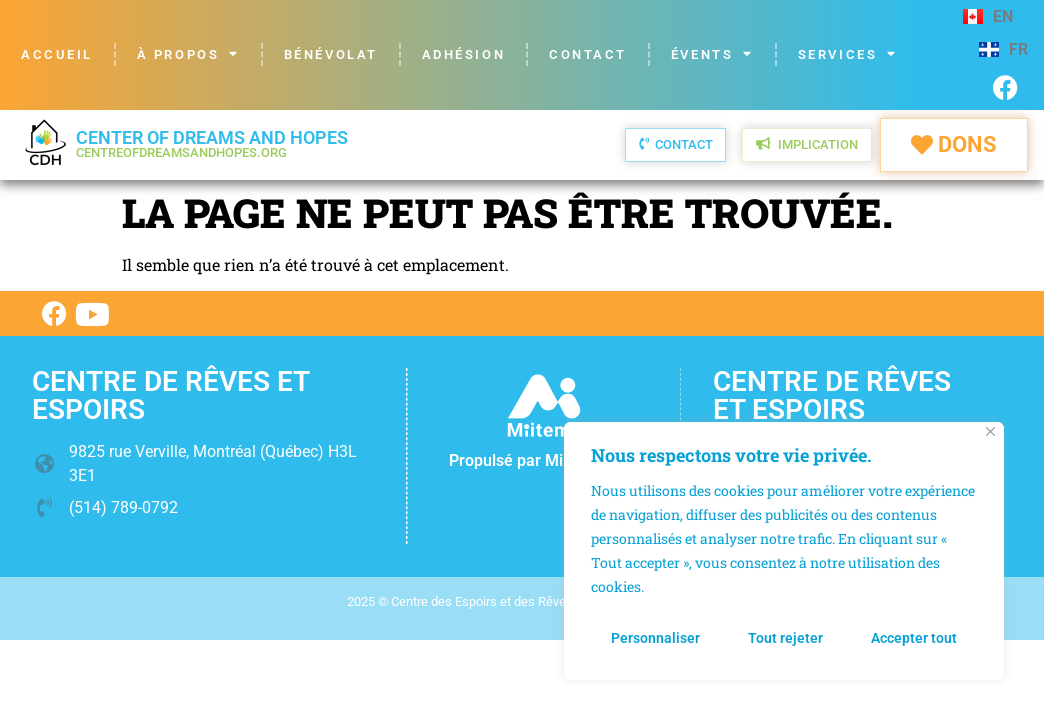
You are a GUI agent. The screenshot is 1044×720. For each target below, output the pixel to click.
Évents (712, 54)
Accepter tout (914, 638)
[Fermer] (990, 433)
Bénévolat (331, 54)
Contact (588, 54)
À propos (188, 54)
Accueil (57, 54)
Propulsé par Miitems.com (544, 460)
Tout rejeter (785, 638)
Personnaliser (655, 638)
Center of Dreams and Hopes (212, 143)
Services (848, 54)
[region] (784, 552)
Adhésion (463, 54)
